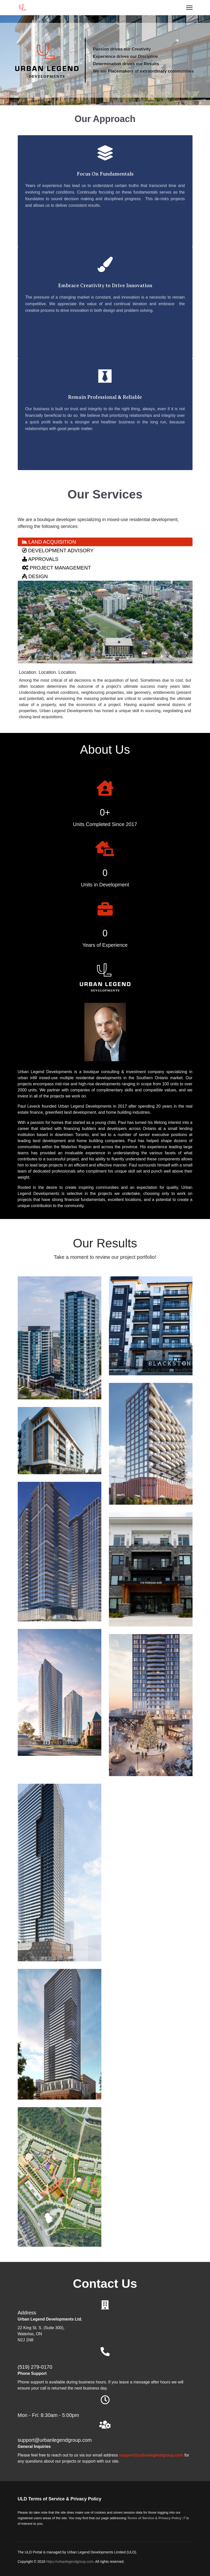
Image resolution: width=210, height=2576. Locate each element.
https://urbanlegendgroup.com (69, 2562)
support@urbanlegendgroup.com (151, 2455)
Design (35, 576)
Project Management (56, 568)
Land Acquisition (49, 542)
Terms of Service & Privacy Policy (156, 2518)
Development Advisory (58, 550)
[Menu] (189, 7)
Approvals (40, 559)
